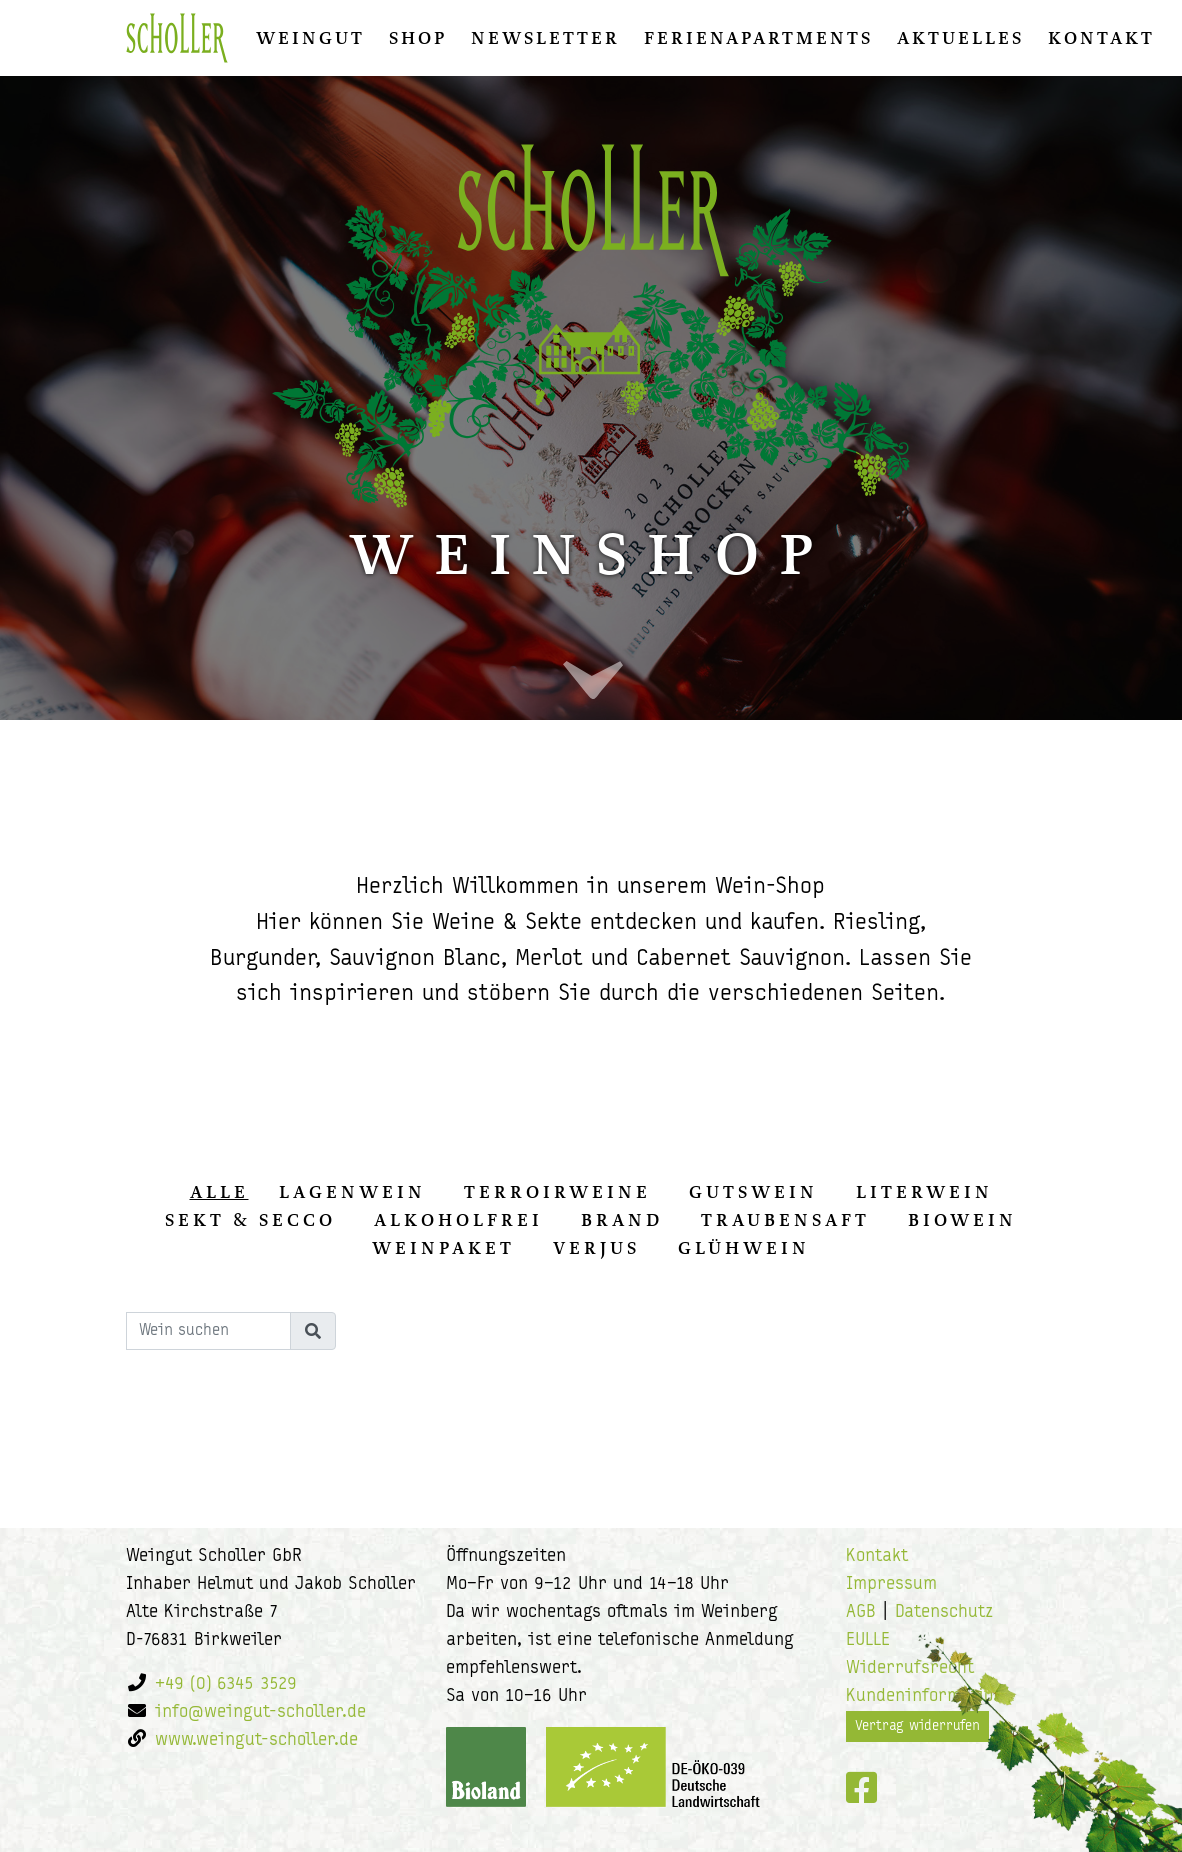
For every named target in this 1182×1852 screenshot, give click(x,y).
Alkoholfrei (458, 1220)
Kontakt (1101, 38)
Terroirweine (557, 1192)
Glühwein (744, 1248)
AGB (861, 1612)
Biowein (962, 1220)
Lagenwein (352, 1192)
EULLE (868, 1640)
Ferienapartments (758, 38)
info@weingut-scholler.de (260, 1712)
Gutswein (753, 1192)
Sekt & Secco (250, 1220)
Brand (622, 1220)
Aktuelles (960, 38)
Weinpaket (443, 1248)
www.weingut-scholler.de (256, 1740)
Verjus (596, 1248)
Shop (418, 38)
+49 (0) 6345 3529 (226, 1684)
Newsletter (545, 38)
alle (219, 1192)
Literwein (924, 1192)
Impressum (891, 1584)
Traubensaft (785, 1220)
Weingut (310, 38)
